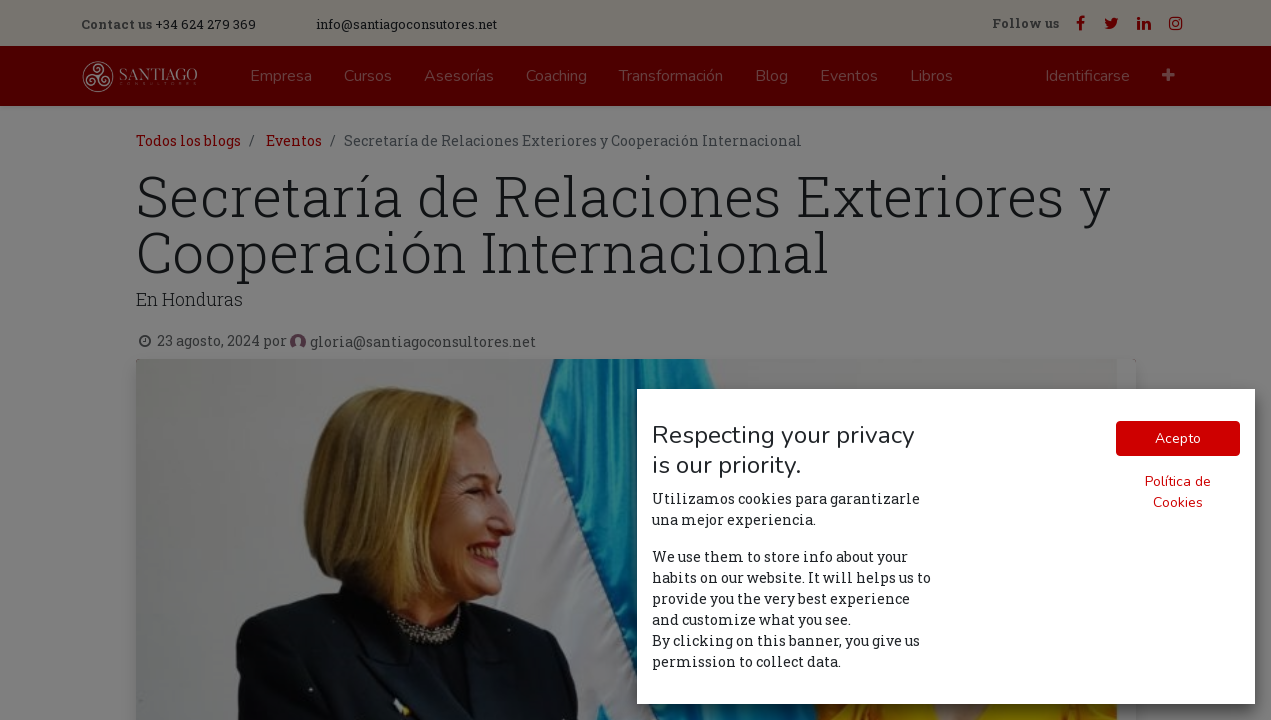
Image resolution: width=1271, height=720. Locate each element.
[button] (1168, 76)
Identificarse (1087, 76)
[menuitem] (281, 76)
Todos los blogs (188, 140)
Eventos (294, 140)
